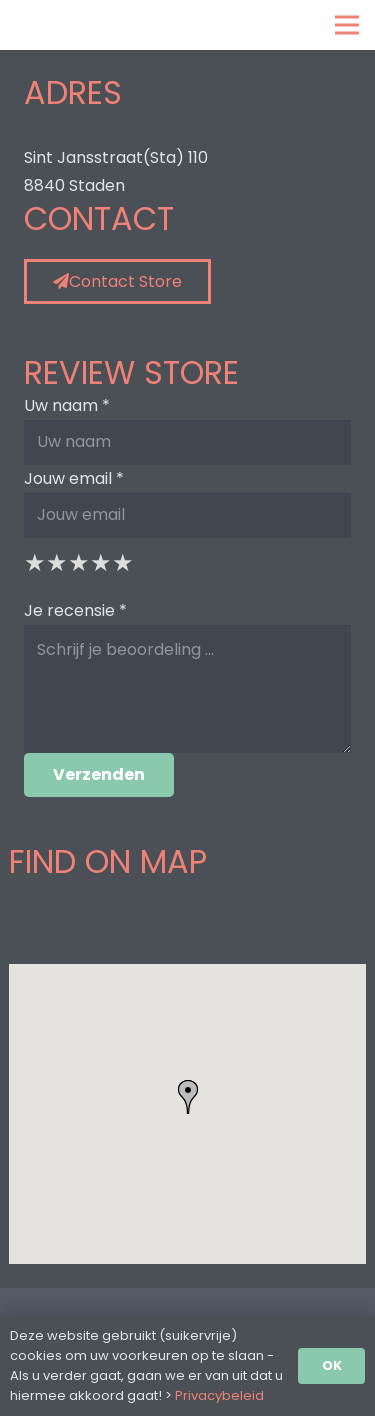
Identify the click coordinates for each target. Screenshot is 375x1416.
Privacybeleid (219, 1395)
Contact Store (117, 281)
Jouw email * (74, 478)
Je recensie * (75, 610)
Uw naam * (67, 405)
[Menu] (347, 25)
